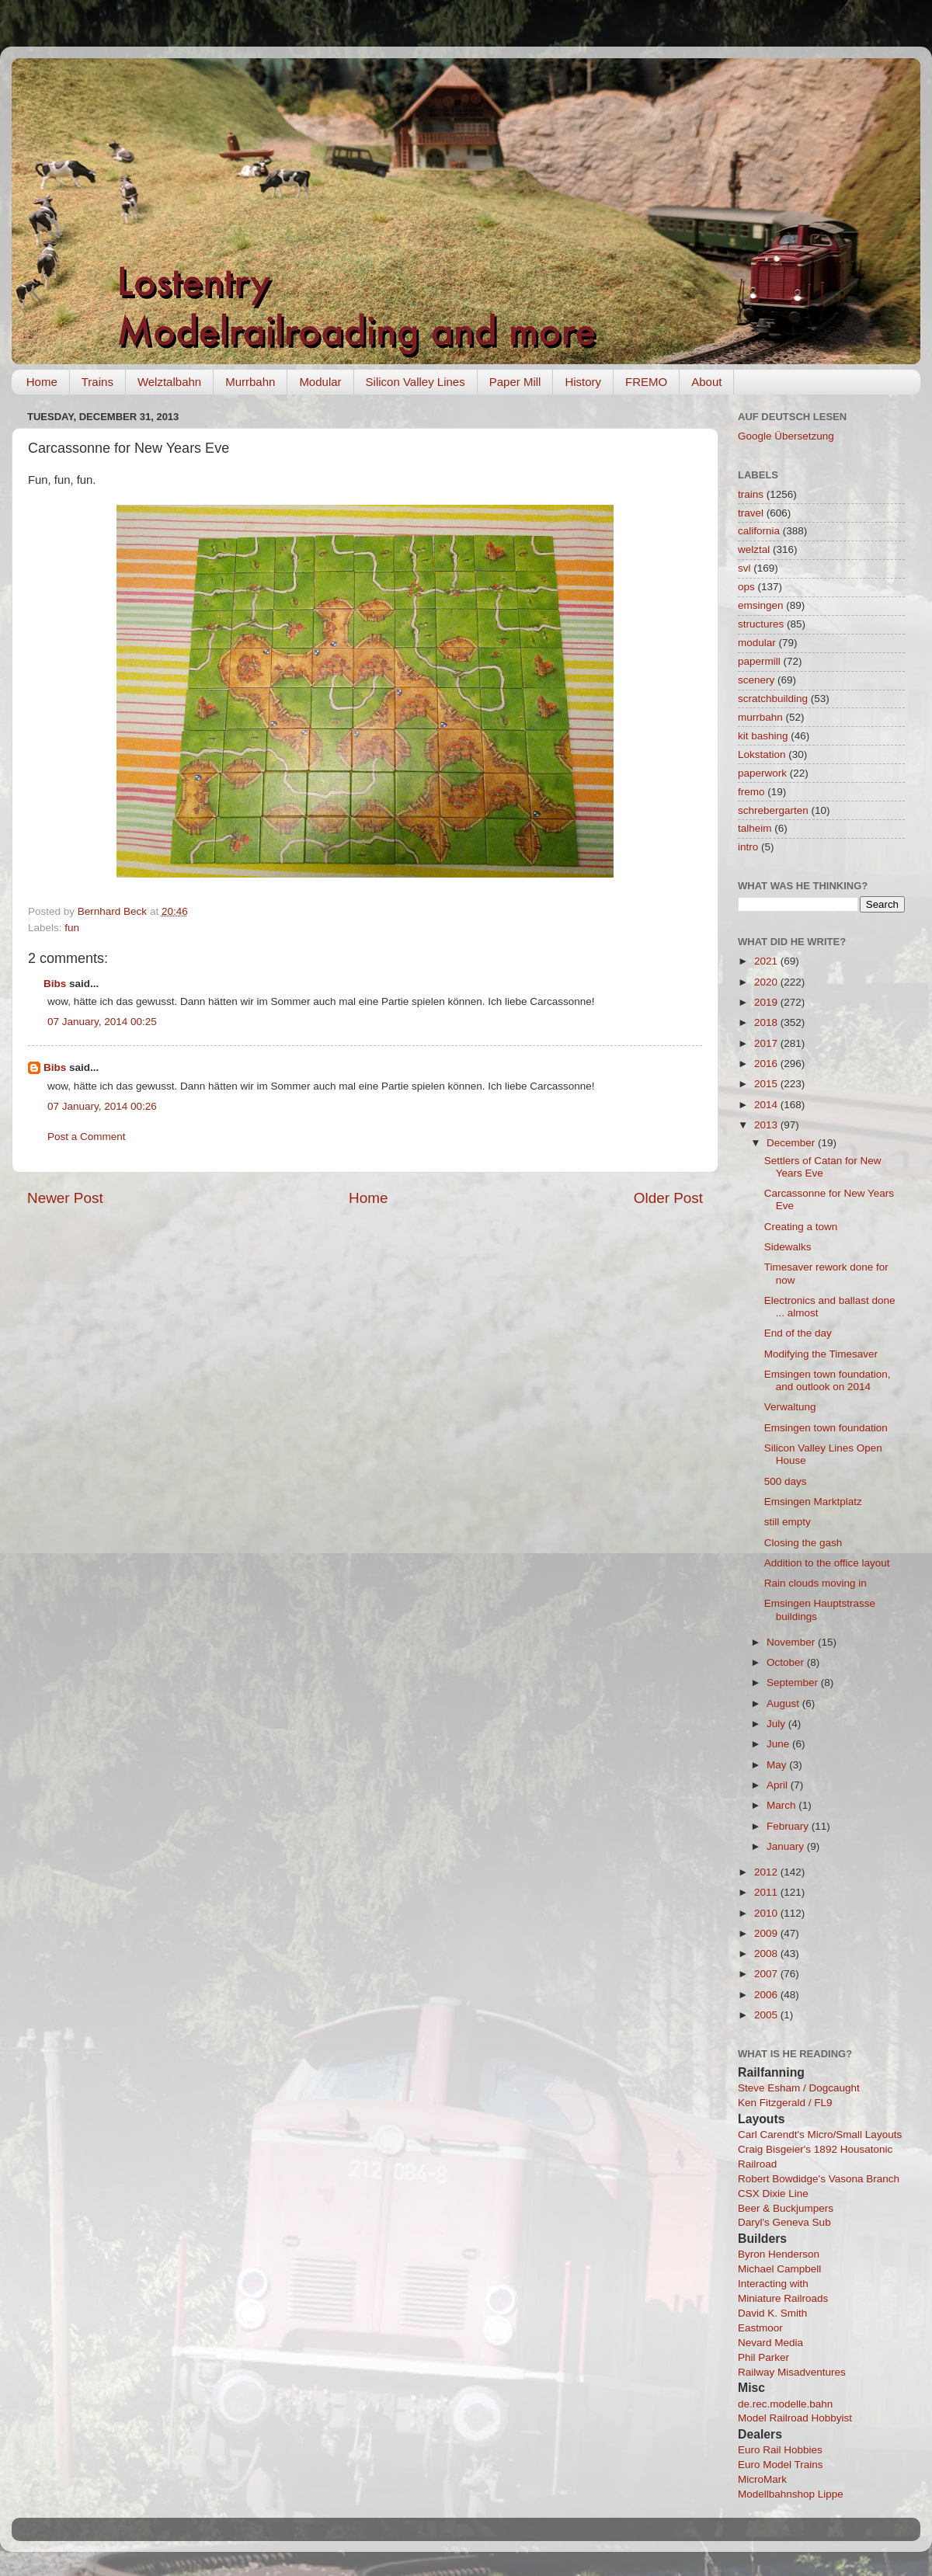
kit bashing (763, 736)
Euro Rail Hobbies (780, 2450)
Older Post (668, 1198)
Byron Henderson (778, 2254)
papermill (759, 661)
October (787, 1662)
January (787, 1846)
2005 (767, 2015)
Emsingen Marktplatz (813, 1501)
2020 (767, 982)
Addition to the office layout (827, 1563)
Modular (320, 381)
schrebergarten (773, 810)
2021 (767, 961)
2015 (767, 1084)
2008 (767, 1953)
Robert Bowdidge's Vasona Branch (818, 2179)
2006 (767, 1995)
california (759, 531)
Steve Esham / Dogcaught (799, 2088)
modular (757, 642)
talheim (755, 828)
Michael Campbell (779, 2269)
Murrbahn (250, 381)
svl (744, 568)
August (784, 1703)
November (792, 1642)
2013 (767, 1125)
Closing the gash (803, 1543)
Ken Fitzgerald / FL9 (785, 2102)
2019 (767, 1002)
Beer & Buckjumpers (785, 2208)
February (789, 1826)
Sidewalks (788, 1247)
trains (750, 494)
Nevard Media (770, 2342)
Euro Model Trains (780, 2464)
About (706, 381)
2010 (767, 1913)
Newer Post (65, 1198)
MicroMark (762, 2479)
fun (71, 927)
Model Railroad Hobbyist (795, 2418)
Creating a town (801, 1226)
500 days (785, 1481)
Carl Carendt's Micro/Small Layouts (820, 2134)
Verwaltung (790, 1407)
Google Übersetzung (786, 436)
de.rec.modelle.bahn (785, 2404)
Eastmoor (760, 2328)
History (583, 381)
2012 (767, 1872)
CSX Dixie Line (773, 2193)
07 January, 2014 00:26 (102, 1106)
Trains (97, 381)
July (777, 1724)
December (792, 1143)
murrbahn (760, 717)
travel (750, 513)
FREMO (646, 381)
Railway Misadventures (792, 2372)
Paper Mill (515, 381)
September (794, 1682)
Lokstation (762, 754)
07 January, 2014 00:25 (102, 1021)
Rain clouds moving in (815, 1583)
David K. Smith (772, 2313)
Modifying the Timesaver (821, 1354)
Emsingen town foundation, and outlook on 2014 (827, 1380)
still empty (787, 1522)
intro (748, 847)
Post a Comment (86, 1136)
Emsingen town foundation (826, 1428)
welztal (754, 549)
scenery (756, 680)
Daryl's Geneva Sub (784, 2222)
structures (761, 624)
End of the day (798, 1333)
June (779, 1744)
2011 (767, 1892)
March (782, 1805)
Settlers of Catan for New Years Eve (823, 1167)
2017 (767, 1043)
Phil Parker (763, 2357)
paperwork (762, 773)
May (778, 1765)
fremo (751, 792)
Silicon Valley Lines (415, 381)
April (779, 1785)
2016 (767, 1063)
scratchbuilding (773, 698)
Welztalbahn (169, 381)
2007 (767, 1974)
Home (41, 381)
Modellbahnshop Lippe (790, 2494)
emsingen (761, 605)
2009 (767, 1933)
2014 (767, 1105)
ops (746, 587)
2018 (767, 1022)
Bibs (54, 983)
